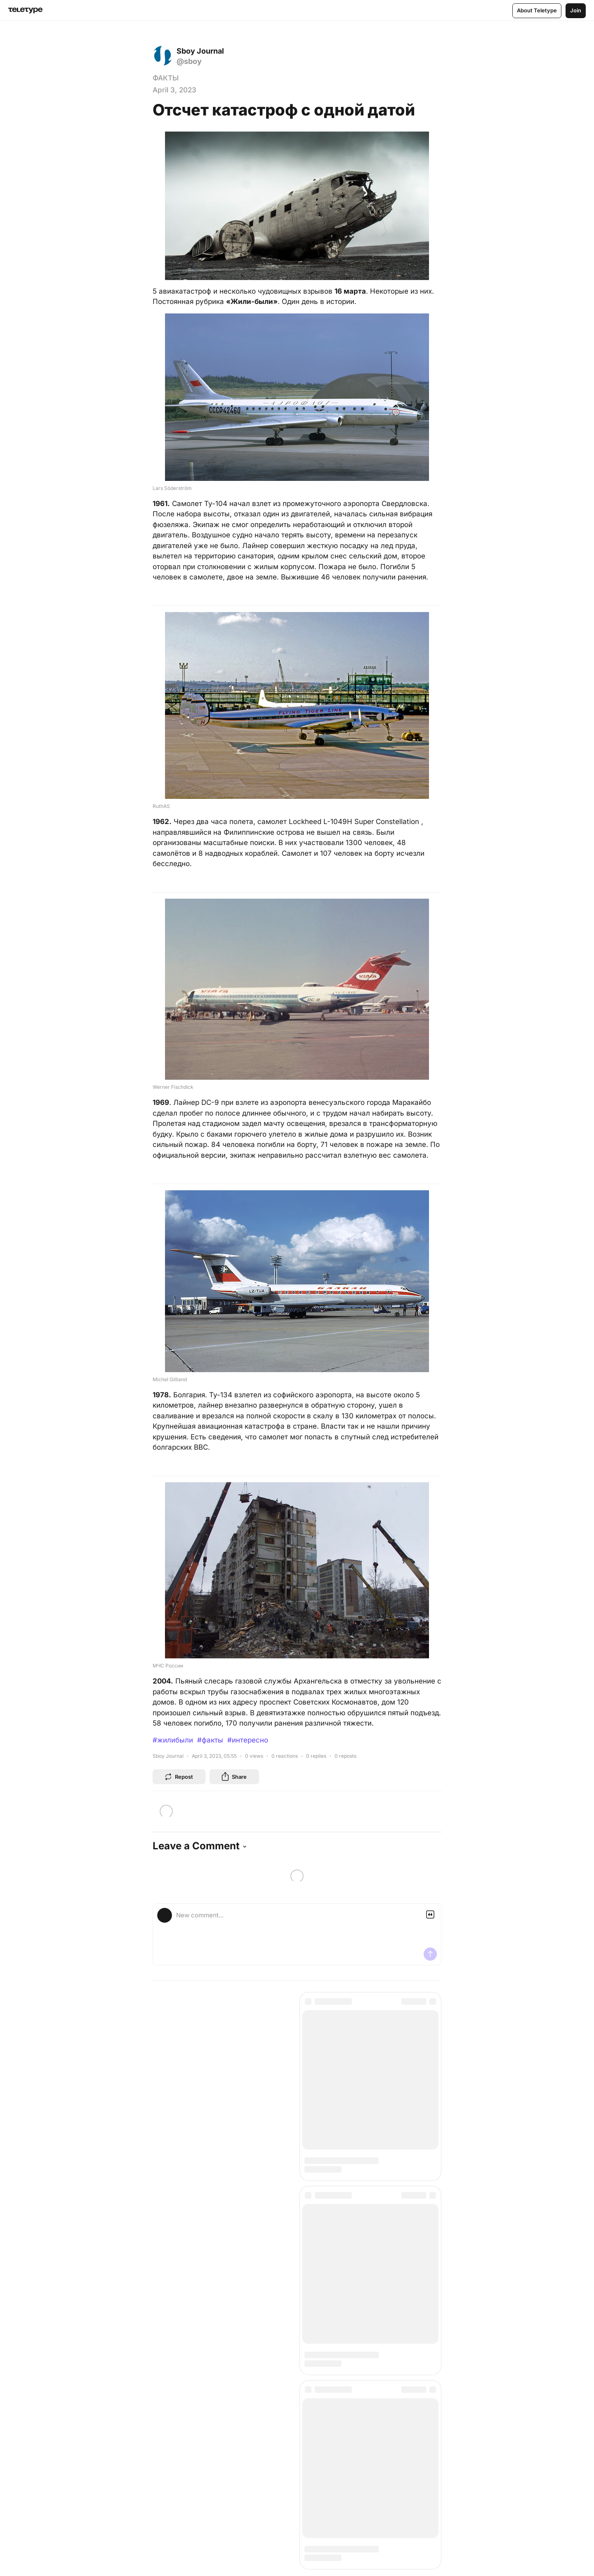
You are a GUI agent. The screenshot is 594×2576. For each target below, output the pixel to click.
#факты (210, 1740)
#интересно (247, 1740)
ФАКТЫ (166, 78)
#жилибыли (173, 1740)
